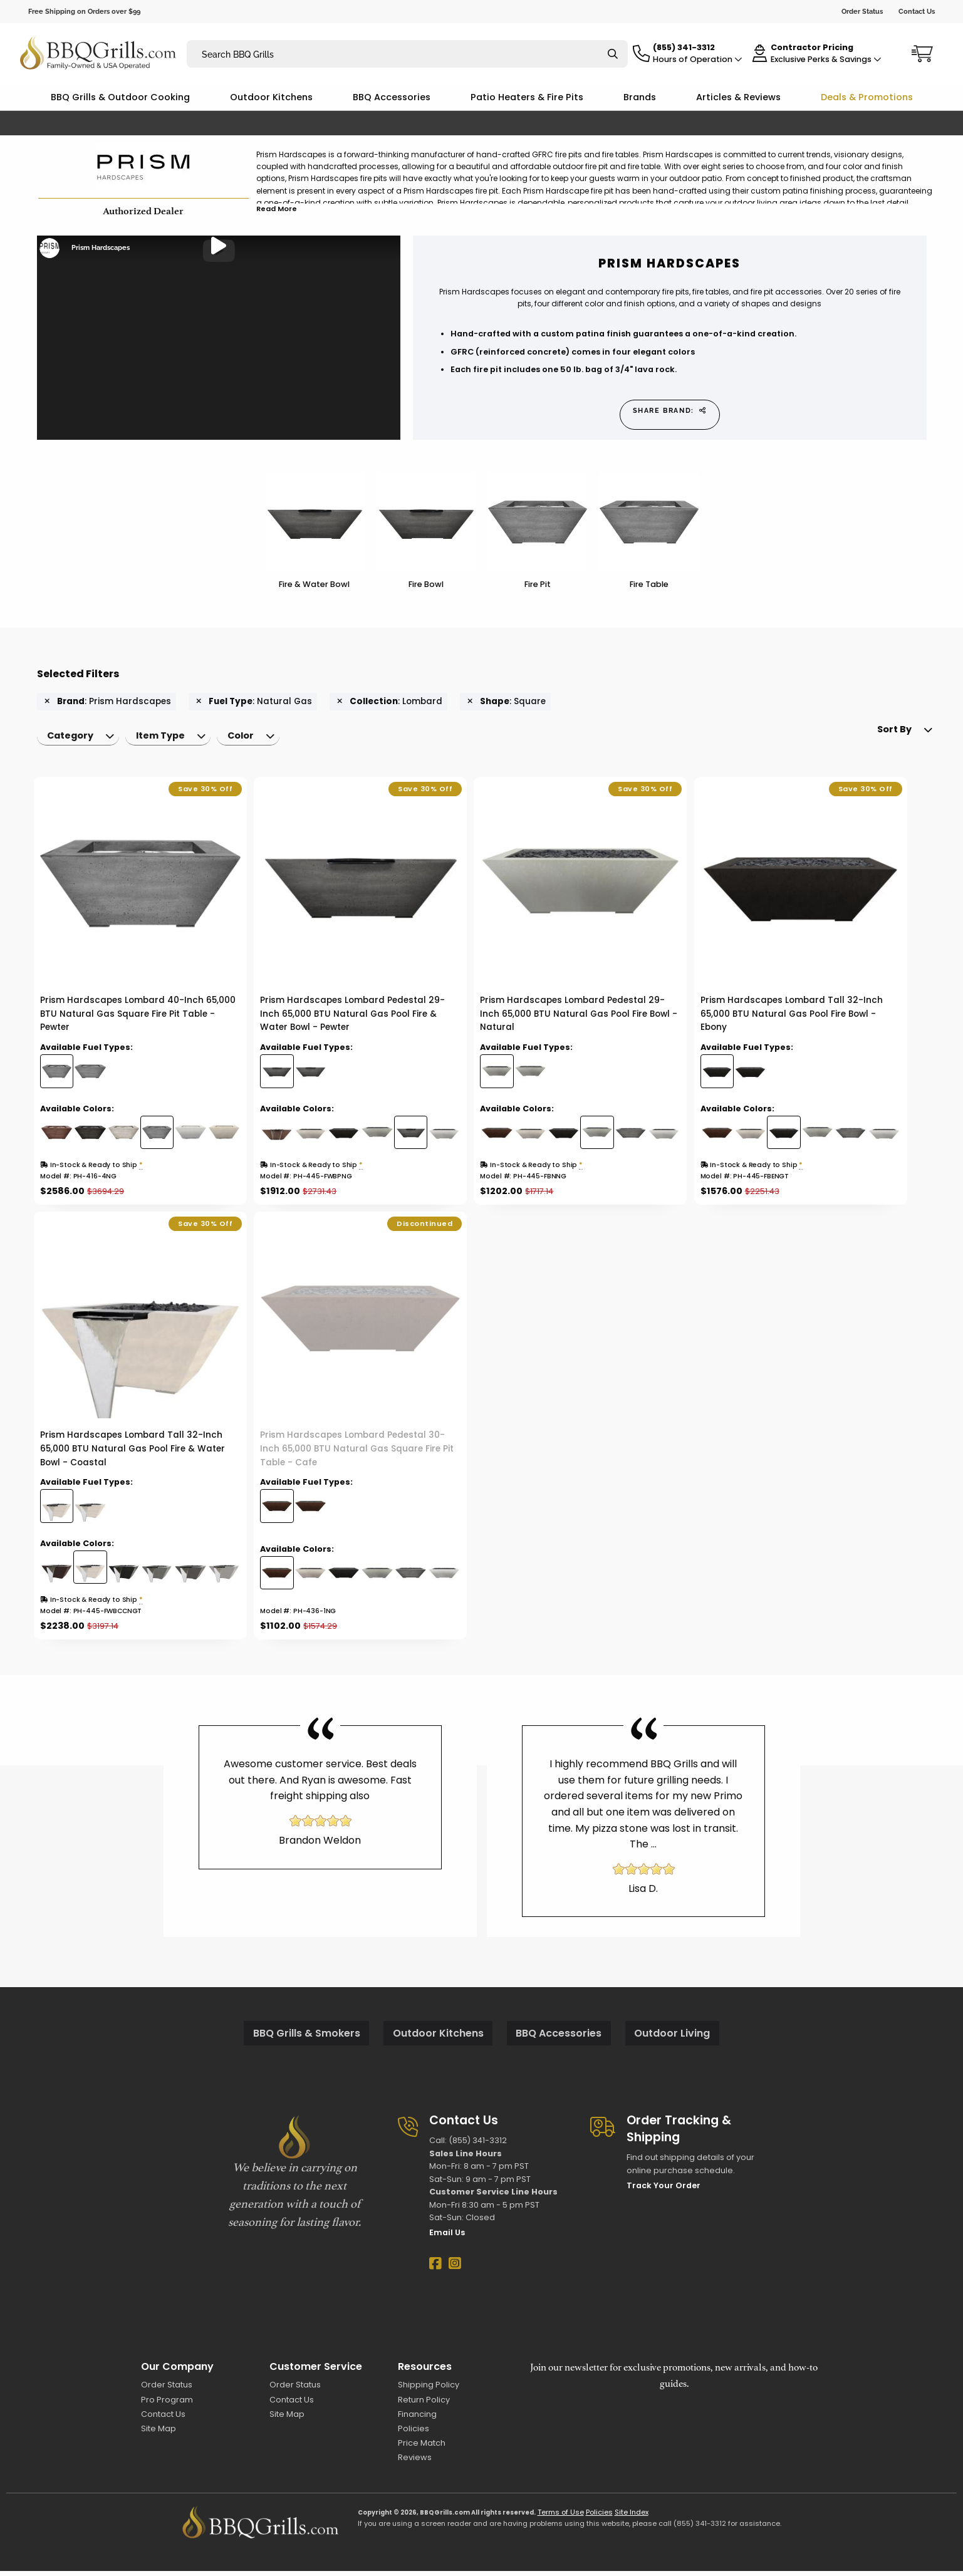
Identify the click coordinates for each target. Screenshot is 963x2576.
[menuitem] (81, 739)
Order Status (862, 11)
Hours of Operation (697, 59)
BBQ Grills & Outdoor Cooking (120, 97)
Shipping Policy (428, 2389)
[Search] (613, 54)
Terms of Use (561, 2517)
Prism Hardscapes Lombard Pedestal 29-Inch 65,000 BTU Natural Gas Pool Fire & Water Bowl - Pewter (352, 1019)
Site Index (631, 2517)
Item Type (168, 739)
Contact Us (916, 11)
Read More (276, 209)
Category (73, 739)
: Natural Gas (254, 701)
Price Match (421, 2448)
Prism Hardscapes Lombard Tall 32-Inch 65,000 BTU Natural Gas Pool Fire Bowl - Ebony (791, 1019)
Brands (639, 97)
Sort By (875, 739)
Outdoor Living (672, 2038)
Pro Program (167, 2404)
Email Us (447, 2237)
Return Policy (424, 2404)
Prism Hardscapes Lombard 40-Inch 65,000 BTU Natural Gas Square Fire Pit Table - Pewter (138, 1019)
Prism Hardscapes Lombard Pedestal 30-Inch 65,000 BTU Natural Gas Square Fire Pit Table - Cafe (357, 1453)
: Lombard (389, 701)
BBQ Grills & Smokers (306, 2038)
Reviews (415, 2462)
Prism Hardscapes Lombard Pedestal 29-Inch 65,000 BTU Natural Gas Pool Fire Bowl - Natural (578, 1019)
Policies (413, 2433)
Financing (417, 2419)
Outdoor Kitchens (271, 97)
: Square (506, 701)
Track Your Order (663, 2190)
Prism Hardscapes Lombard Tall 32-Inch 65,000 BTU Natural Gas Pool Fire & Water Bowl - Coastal (132, 1453)
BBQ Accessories (391, 97)
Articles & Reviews (738, 97)
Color (254, 739)
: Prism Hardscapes (107, 701)
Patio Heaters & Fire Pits (527, 97)
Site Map (158, 2433)
